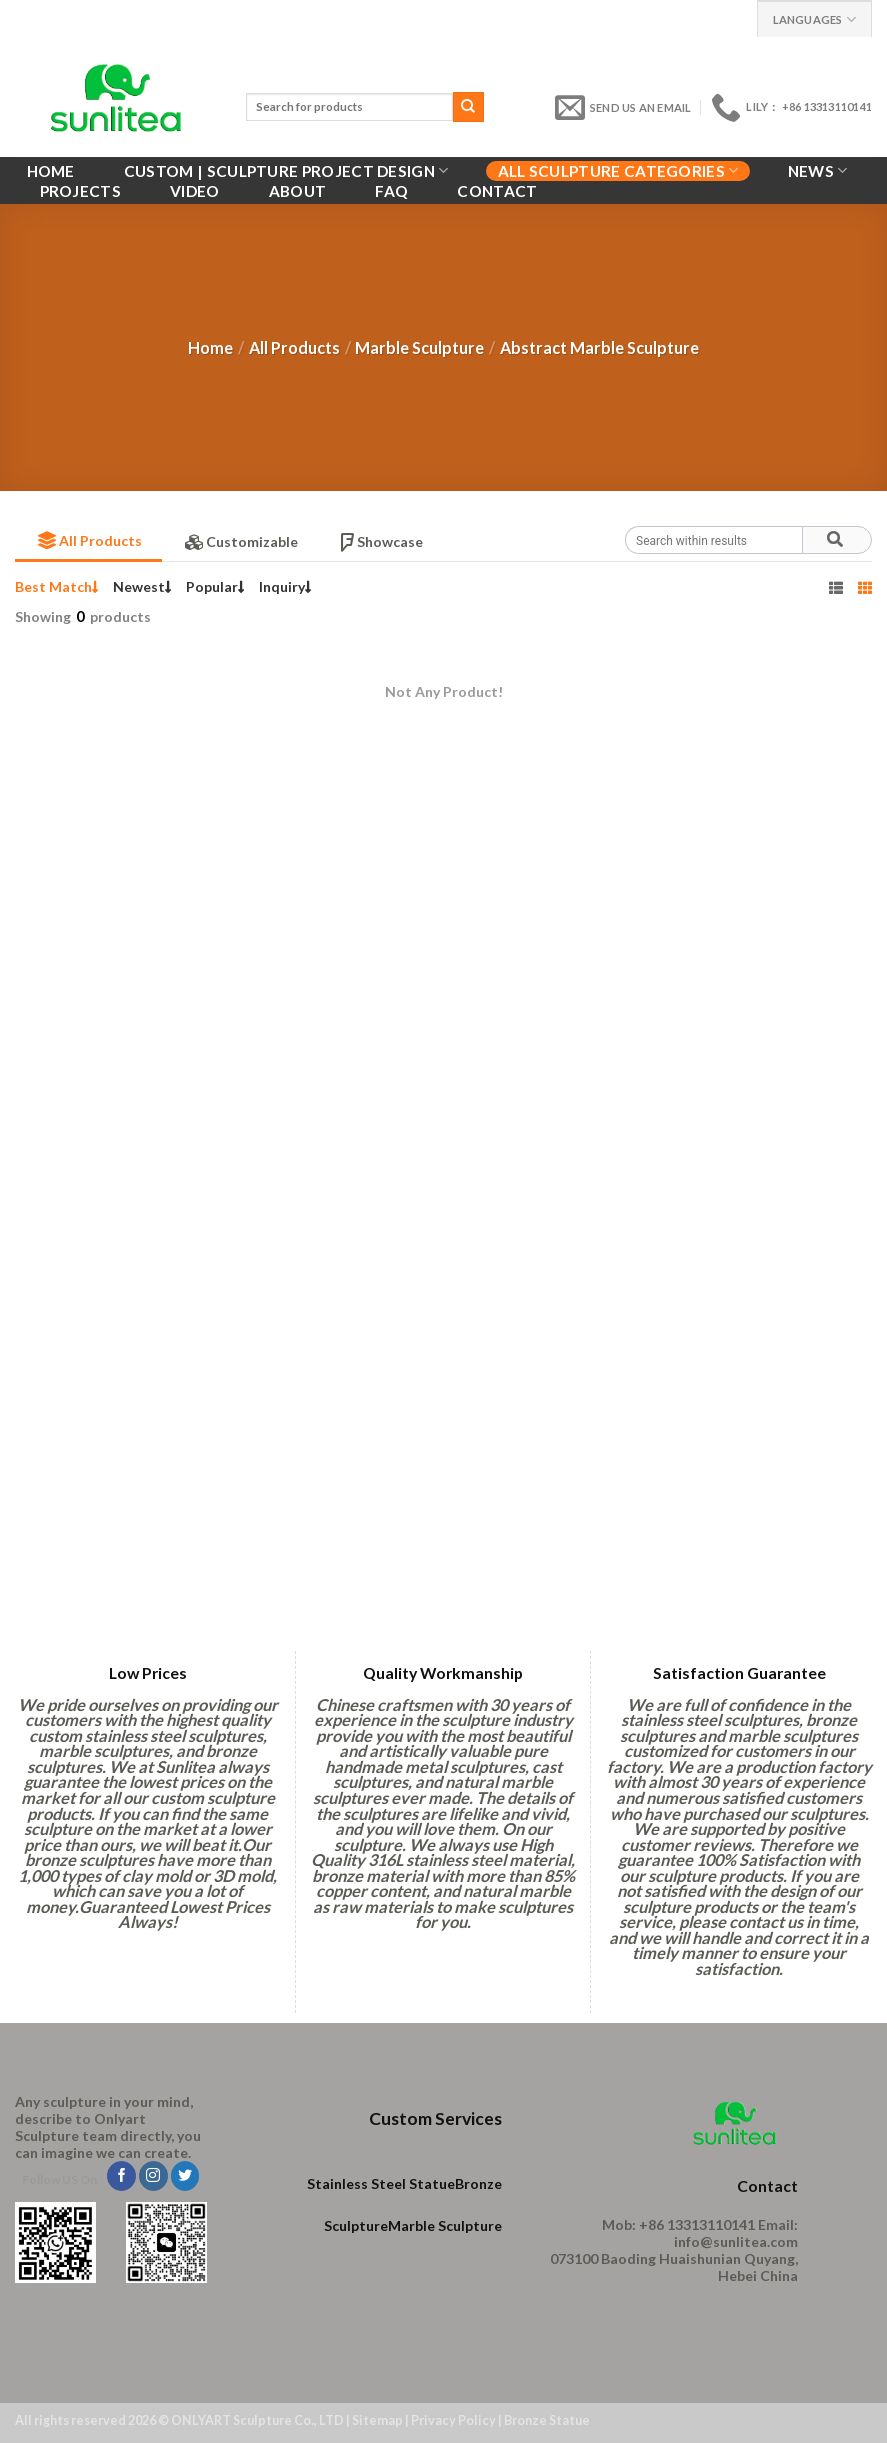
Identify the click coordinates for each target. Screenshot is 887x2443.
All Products (294, 347)
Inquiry (285, 586)
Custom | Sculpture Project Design (286, 170)
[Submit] (468, 107)
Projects (80, 191)
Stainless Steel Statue (381, 2183)
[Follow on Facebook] (121, 2176)
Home (51, 171)
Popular (215, 586)
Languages (814, 19)
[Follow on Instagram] (153, 2176)
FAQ (391, 191)
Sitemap (377, 2420)
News (818, 170)
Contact (497, 191)
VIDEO (195, 191)
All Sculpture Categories (618, 170)
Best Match (57, 586)
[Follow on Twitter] (185, 2176)
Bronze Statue (547, 2420)
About (298, 191)
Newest (142, 586)
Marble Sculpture (419, 347)
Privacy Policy (453, 2420)
